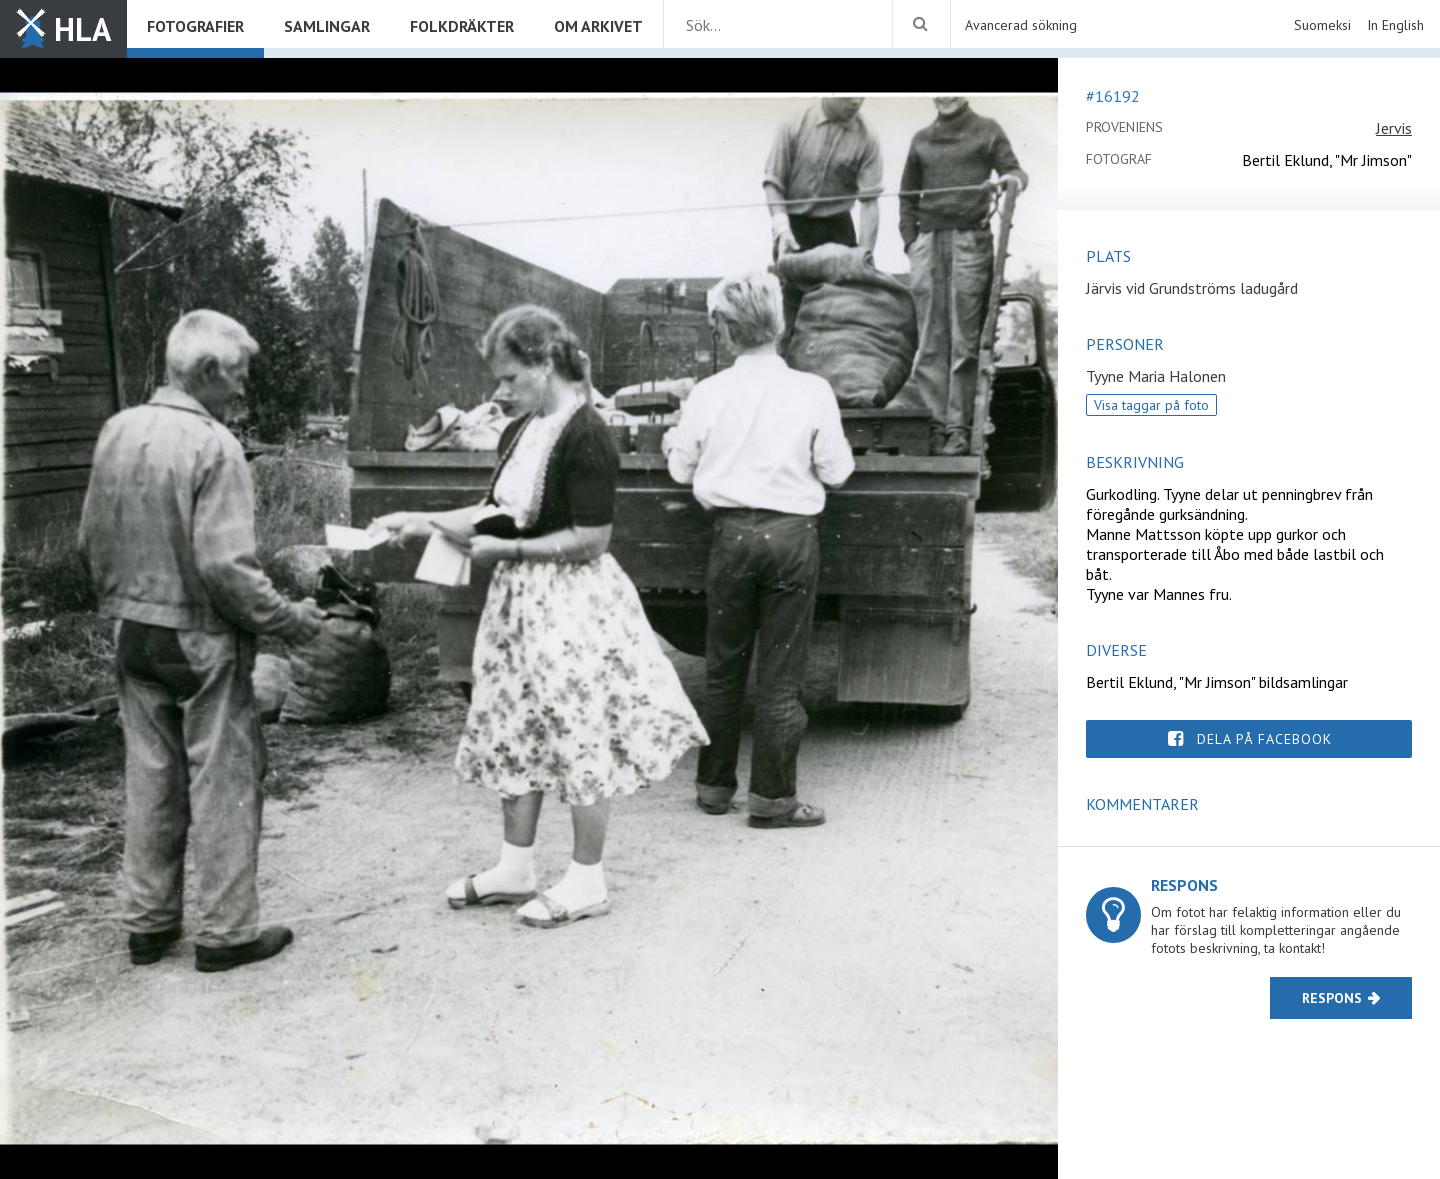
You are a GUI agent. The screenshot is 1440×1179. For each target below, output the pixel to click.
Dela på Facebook (1264, 739)
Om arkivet (598, 26)
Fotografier (195, 26)
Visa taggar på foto (1151, 405)
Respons (1332, 998)
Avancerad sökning (1021, 25)
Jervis (1394, 128)
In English (1395, 25)
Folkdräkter (462, 26)
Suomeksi (1322, 25)
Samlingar (327, 26)
